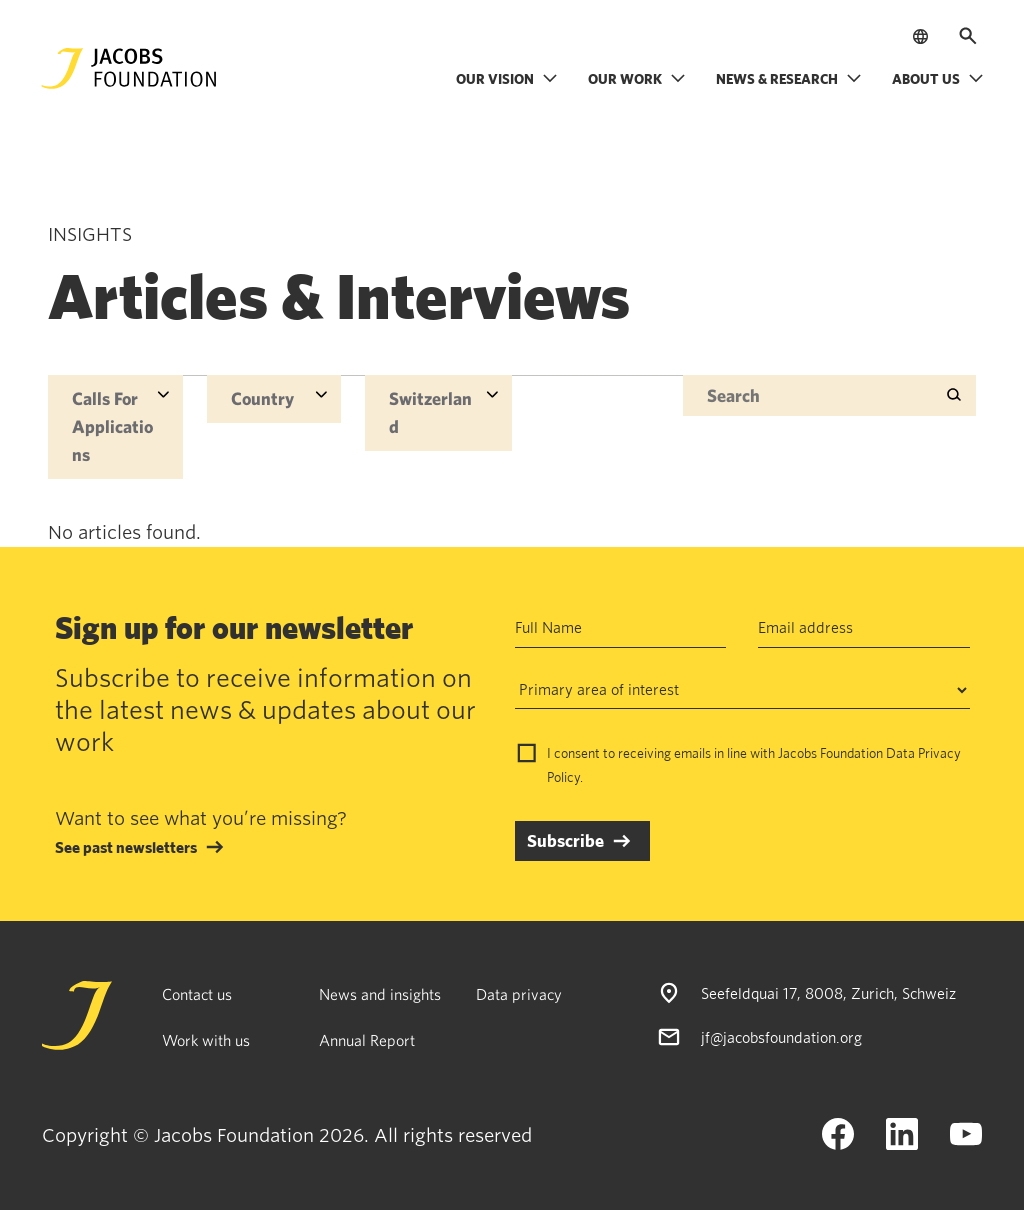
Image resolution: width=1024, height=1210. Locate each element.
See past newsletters (126, 847)
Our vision (507, 78)
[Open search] (968, 36)
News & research (789, 78)
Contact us (197, 994)
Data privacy (519, 994)
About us (938, 78)
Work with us (206, 1040)
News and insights (380, 994)
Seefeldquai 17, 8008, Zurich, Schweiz (828, 993)
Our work (637, 78)
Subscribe (565, 840)
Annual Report (367, 1040)
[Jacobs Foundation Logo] (129, 68)
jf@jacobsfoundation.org (781, 1037)
